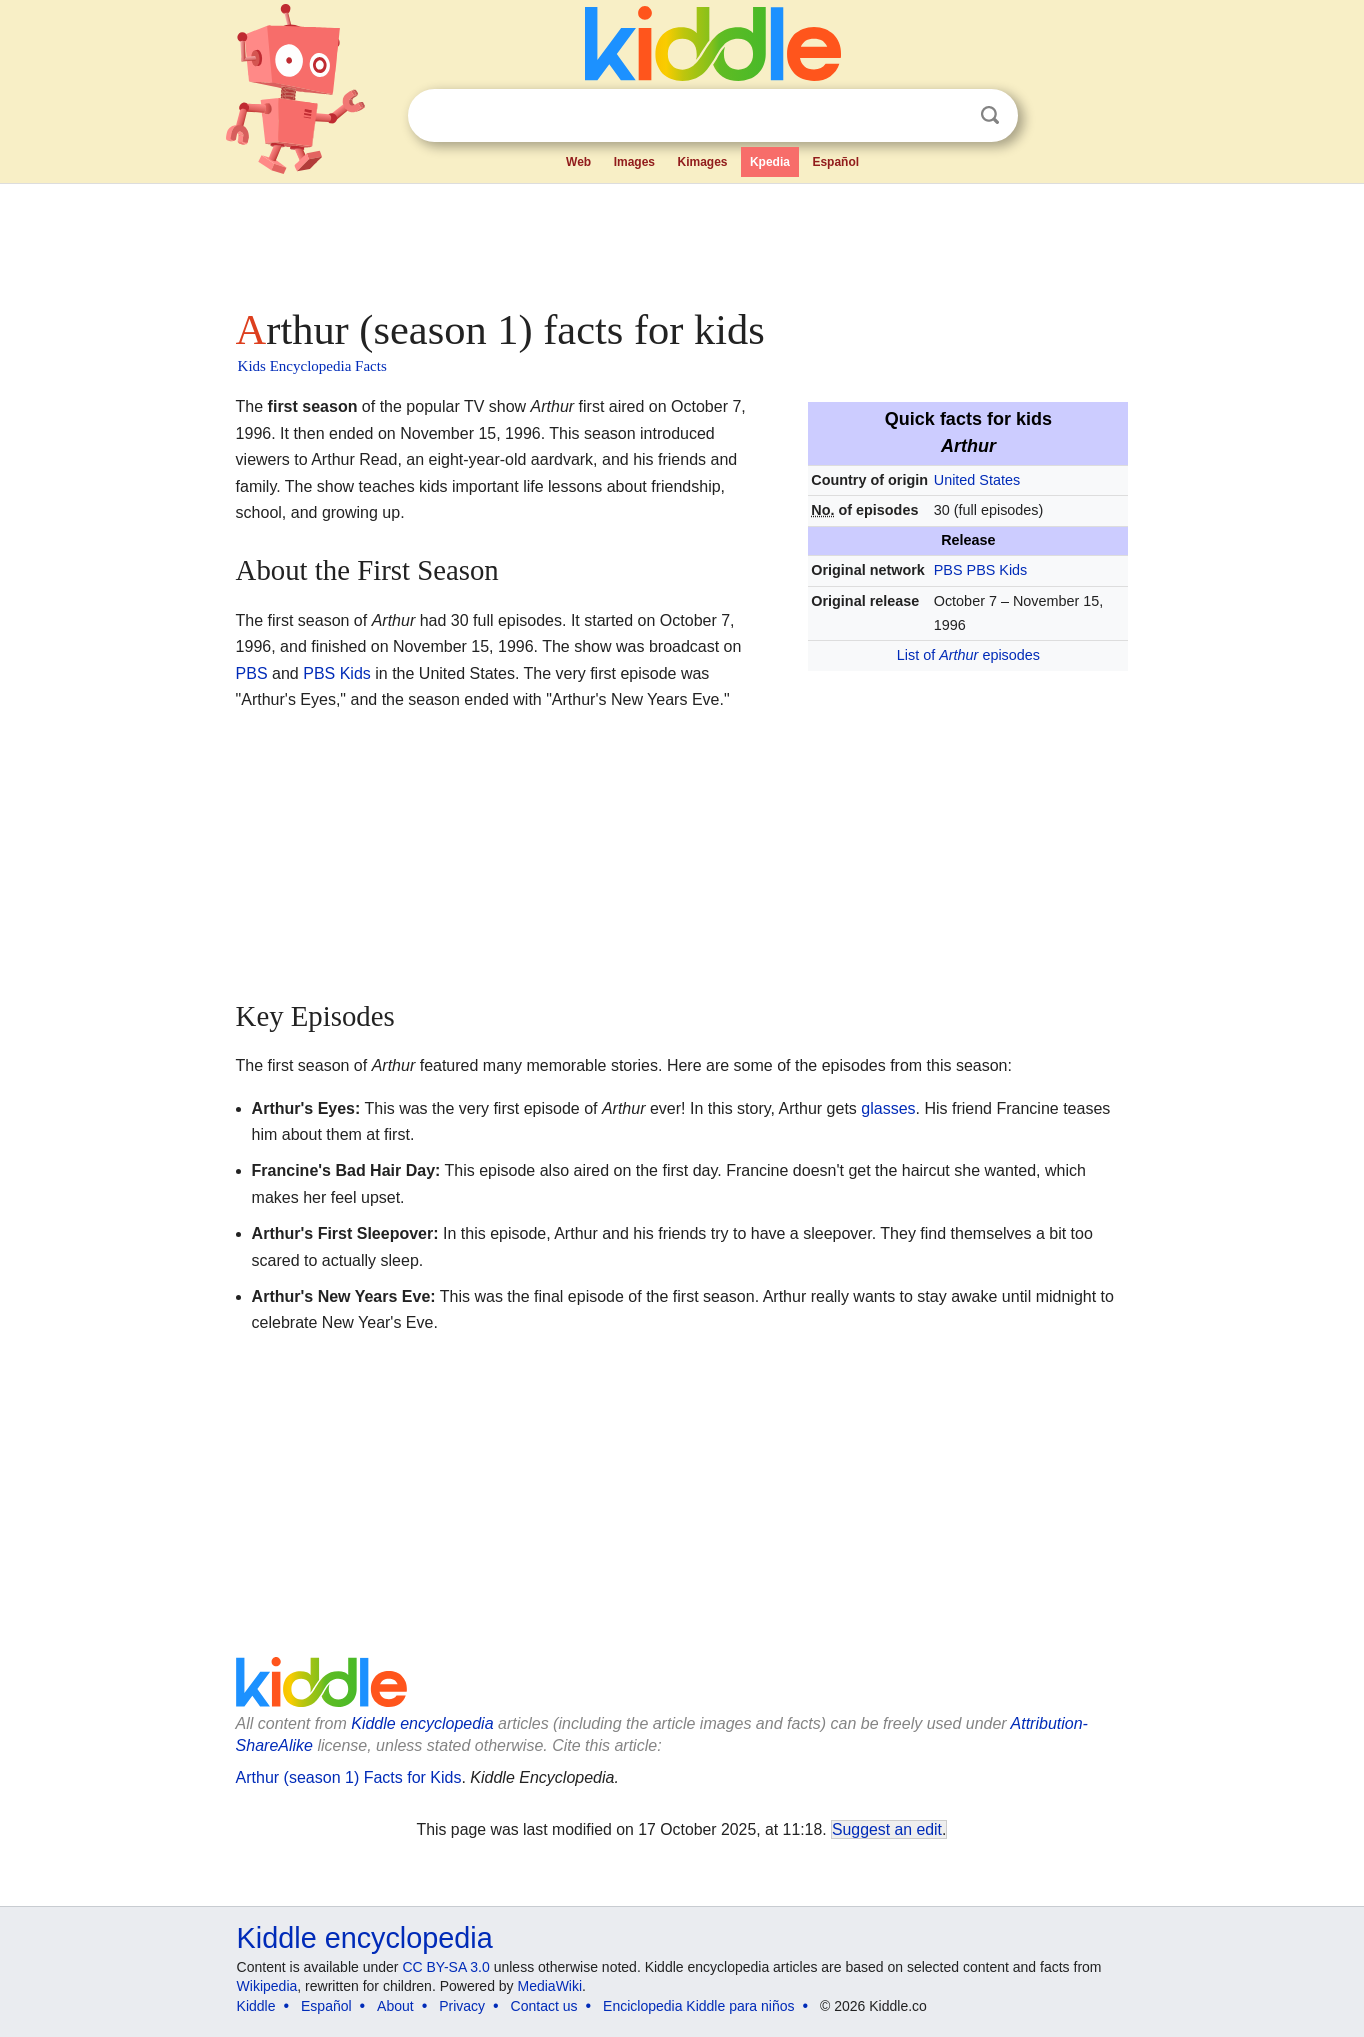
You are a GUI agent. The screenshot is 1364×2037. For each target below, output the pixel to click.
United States (977, 480)
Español (835, 162)
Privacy (462, 2006)
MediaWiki (550, 1986)
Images (634, 162)
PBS (948, 570)
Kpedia (770, 162)
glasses (888, 1108)
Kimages (702, 162)
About (395, 2006)
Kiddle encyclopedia (422, 1723)
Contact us (544, 2006)
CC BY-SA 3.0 (445, 1967)
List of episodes (968, 655)
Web (578, 162)
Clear (949, 116)
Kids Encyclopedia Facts (312, 366)
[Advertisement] (681, 240)
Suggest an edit (887, 1829)
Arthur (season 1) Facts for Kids (349, 1777)
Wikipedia (267, 1986)
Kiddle (256, 2006)
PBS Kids (997, 570)
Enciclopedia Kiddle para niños (698, 2006)
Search (990, 115)
